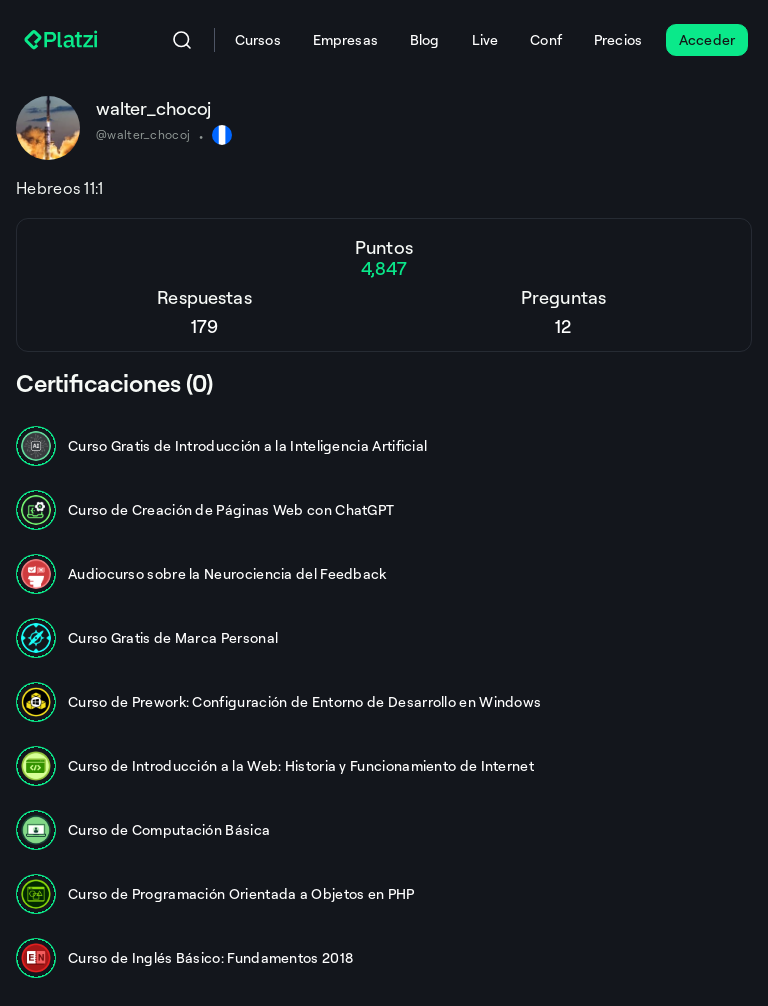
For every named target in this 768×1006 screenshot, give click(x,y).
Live (485, 39)
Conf (546, 39)
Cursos (258, 39)
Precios (618, 39)
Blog (425, 39)
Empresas (345, 39)
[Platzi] (63, 40)
